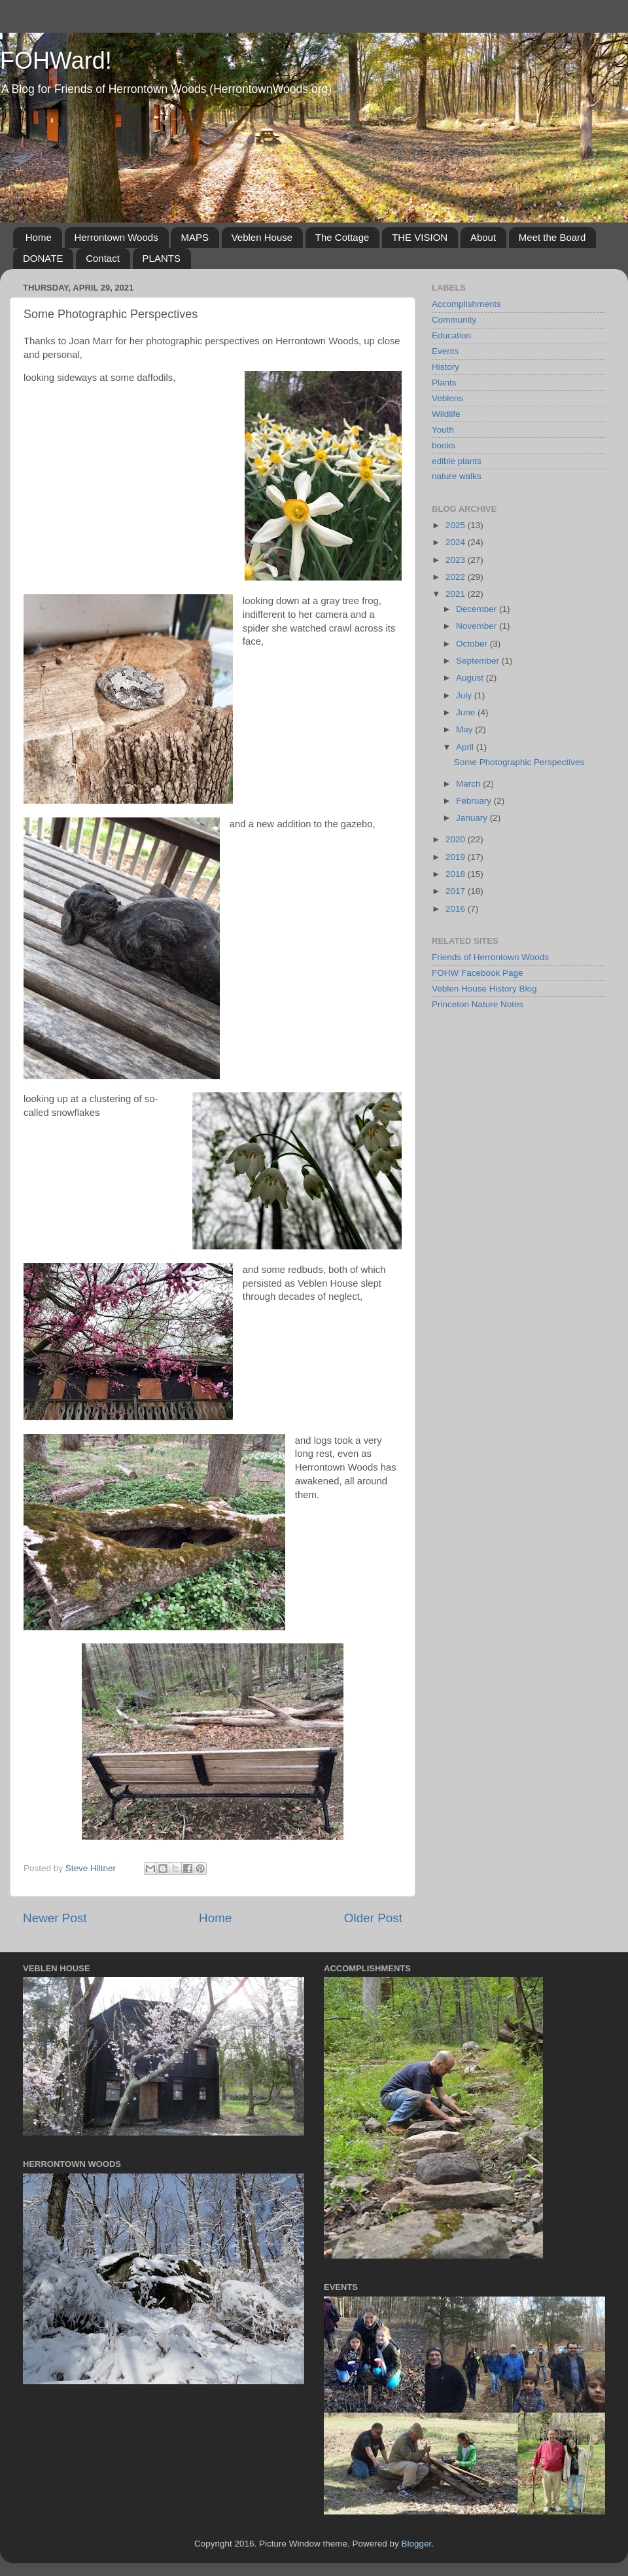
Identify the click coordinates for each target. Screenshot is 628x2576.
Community (454, 320)
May (465, 729)
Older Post (373, 1918)
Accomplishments (466, 304)
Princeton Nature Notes (477, 1004)
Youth (443, 430)
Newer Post (55, 1918)
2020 (456, 839)
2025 (456, 525)
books (443, 445)
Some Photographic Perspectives (519, 762)
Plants (444, 382)
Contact (103, 258)
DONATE (43, 258)
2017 (456, 891)
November (477, 626)
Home (39, 237)
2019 (456, 857)
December (477, 609)
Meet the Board (552, 237)
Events (445, 351)
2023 (456, 560)
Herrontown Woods (116, 237)
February (475, 801)
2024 (456, 542)
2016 (456, 909)
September (479, 661)
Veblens (447, 398)
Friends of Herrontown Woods (490, 957)
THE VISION (419, 237)
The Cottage (342, 237)
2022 (456, 577)
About (483, 237)
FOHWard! (56, 60)
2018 (456, 874)
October (473, 644)
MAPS (195, 237)
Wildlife (446, 414)
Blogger (417, 2544)
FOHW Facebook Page (477, 973)
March (469, 784)
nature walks (456, 476)
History (445, 367)
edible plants (456, 461)
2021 (456, 594)
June (467, 712)
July (465, 695)
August (471, 678)
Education (451, 335)
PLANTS (162, 258)
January (473, 818)
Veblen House (262, 237)
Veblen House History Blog (484, 988)
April (466, 747)
